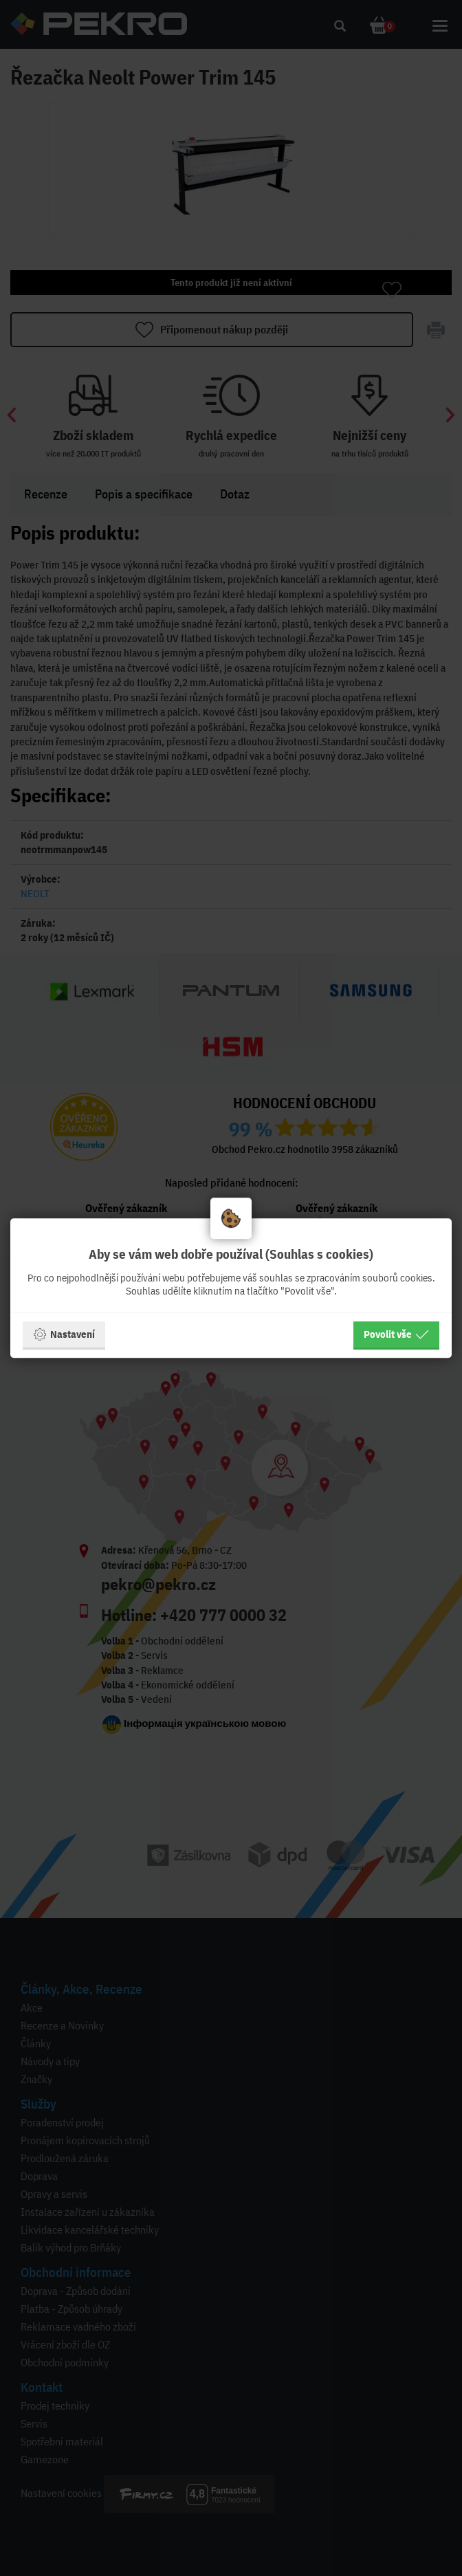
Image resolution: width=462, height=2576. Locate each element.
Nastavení (64, 1334)
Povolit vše (396, 1334)
